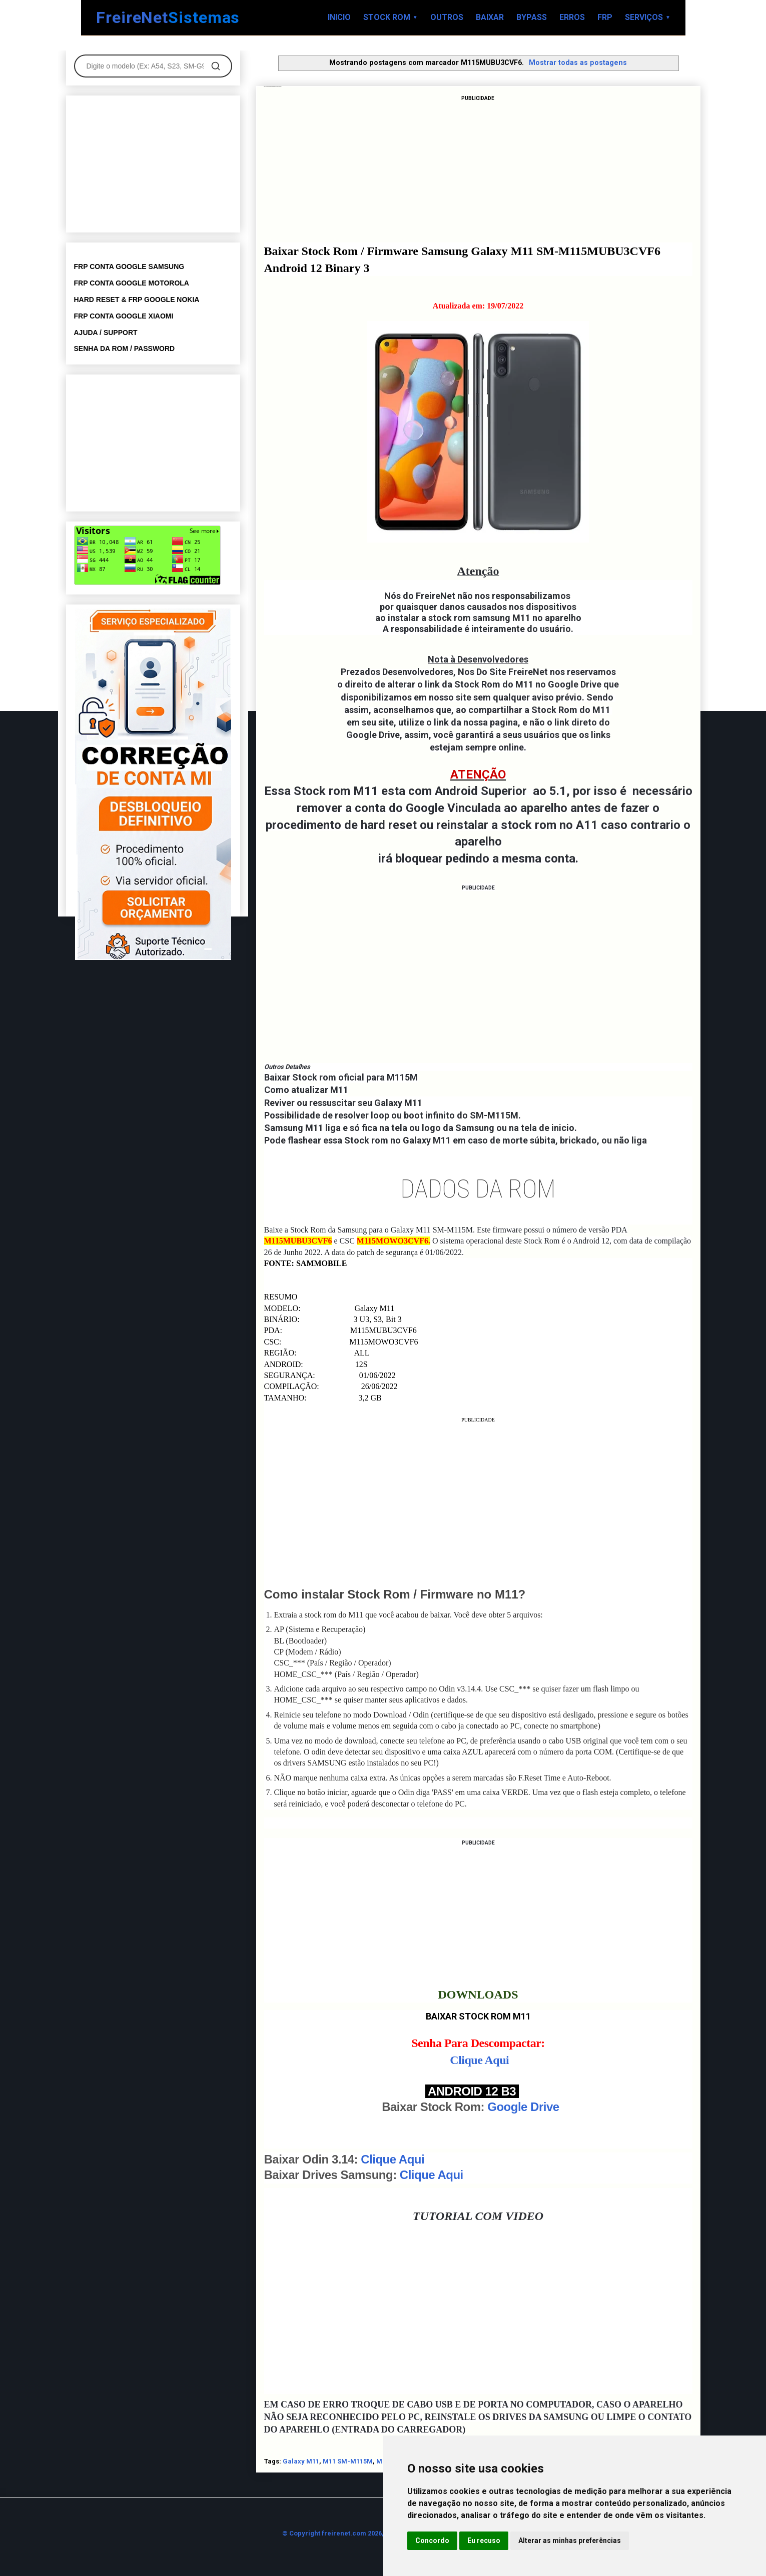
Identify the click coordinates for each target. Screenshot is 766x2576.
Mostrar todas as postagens (578, 62)
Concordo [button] (432, 2540)
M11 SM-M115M (348, 2461)
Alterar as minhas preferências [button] (569, 2540)
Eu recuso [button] (483, 2540)
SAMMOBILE (321, 1263)
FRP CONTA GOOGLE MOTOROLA (131, 283)
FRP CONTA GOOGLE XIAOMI (124, 316)
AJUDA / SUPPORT (106, 332)
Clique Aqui (479, 2060)
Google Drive (523, 2107)
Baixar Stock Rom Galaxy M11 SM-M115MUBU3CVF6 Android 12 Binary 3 (273, 86)
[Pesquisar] (216, 66)
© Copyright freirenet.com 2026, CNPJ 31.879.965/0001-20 (372, 2533)
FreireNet (168, 17)
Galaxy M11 (301, 2461)
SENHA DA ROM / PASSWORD (124, 348)
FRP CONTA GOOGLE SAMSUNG (129, 266)
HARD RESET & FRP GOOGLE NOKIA (137, 300)
